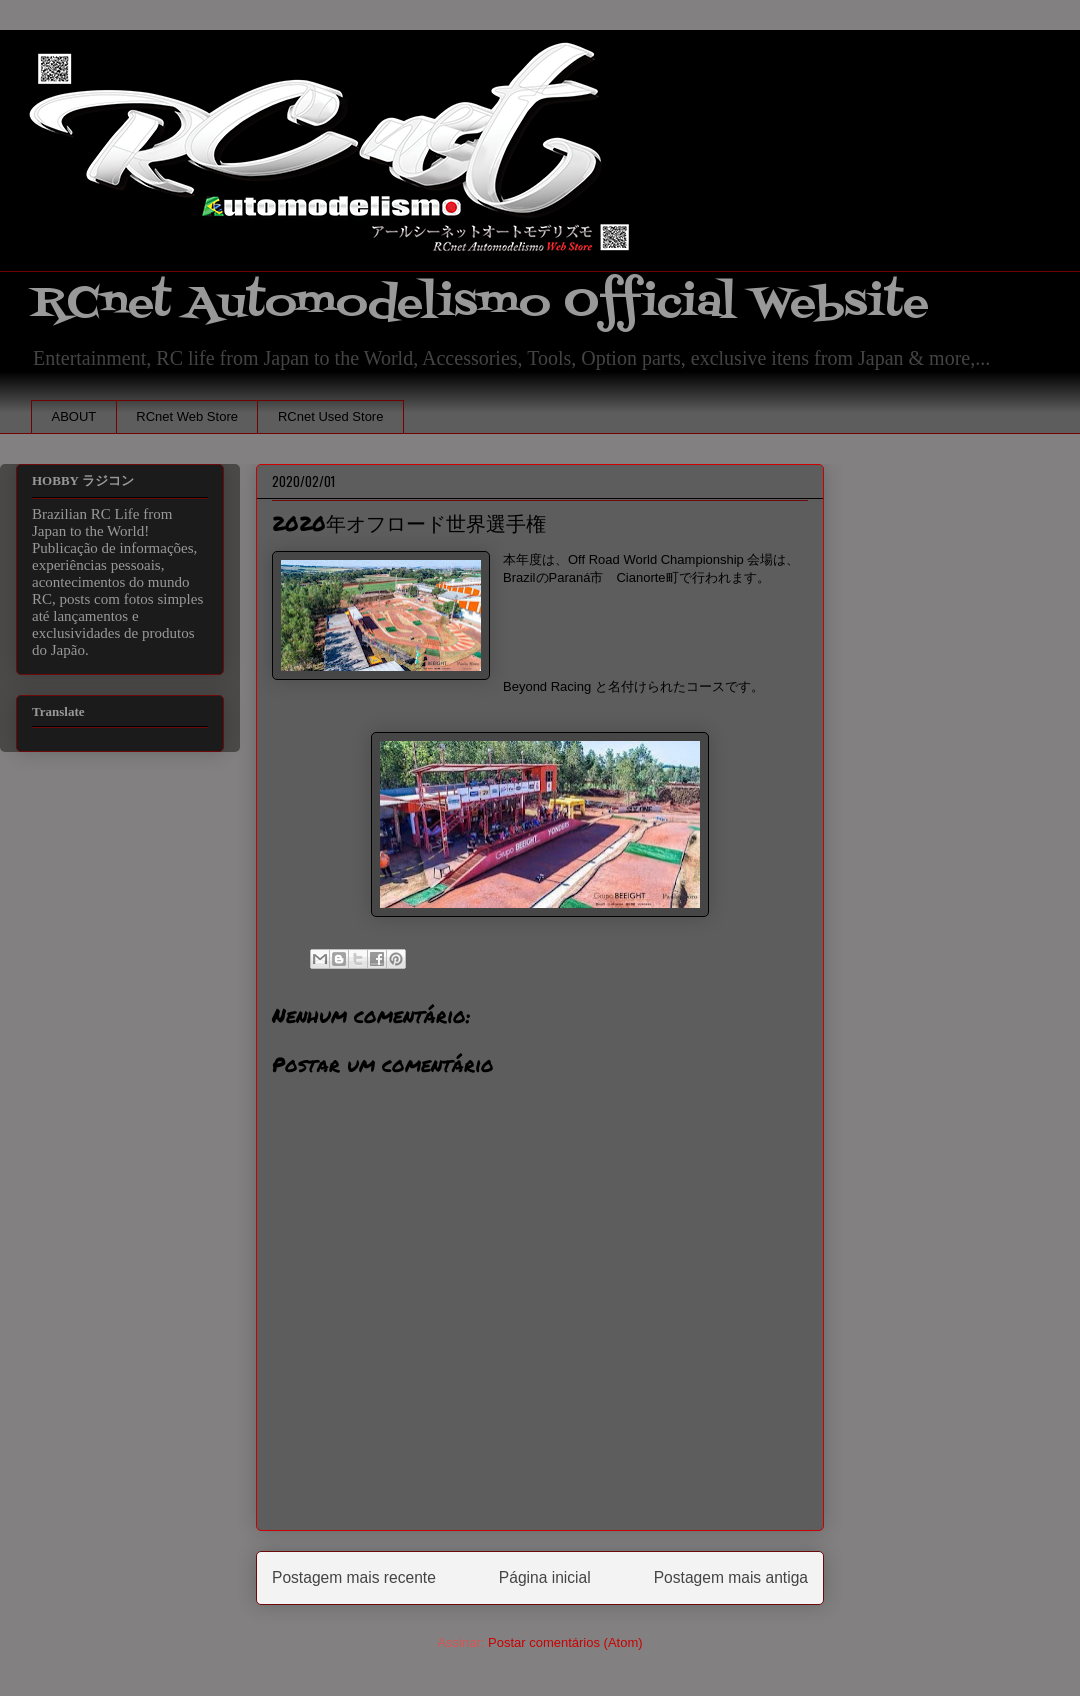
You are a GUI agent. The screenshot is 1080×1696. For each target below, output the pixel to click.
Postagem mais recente (354, 1577)
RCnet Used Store (331, 416)
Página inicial (545, 1577)
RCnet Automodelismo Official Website (480, 303)
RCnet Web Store (187, 416)
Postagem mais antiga (731, 1577)
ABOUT (74, 416)
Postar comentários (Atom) (565, 1642)
